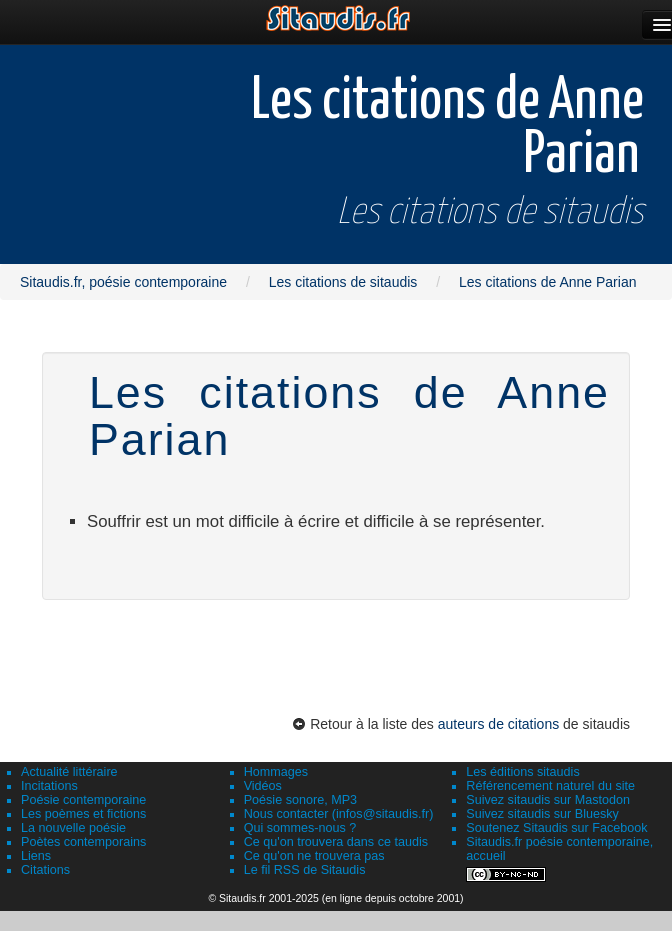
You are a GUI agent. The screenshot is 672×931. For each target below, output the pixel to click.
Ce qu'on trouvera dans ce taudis (336, 842)
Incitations (49, 786)
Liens (36, 856)
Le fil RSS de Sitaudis (305, 870)
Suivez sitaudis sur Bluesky (542, 814)
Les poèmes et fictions (83, 814)
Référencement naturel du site (550, 786)
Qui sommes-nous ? (300, 828)
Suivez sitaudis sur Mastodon (548, 800)
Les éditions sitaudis (522, 772)
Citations (45, 870)
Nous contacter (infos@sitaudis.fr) (339, 814)
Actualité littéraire (69, 772)
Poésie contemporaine (83, 800)
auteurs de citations (498, 724)
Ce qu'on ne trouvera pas (314, 856)
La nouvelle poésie (73, 828)
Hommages (276, 772)
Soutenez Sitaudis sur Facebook (556, 828)
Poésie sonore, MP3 (300, 800)
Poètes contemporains (83, 842)
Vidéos (263, 786)
